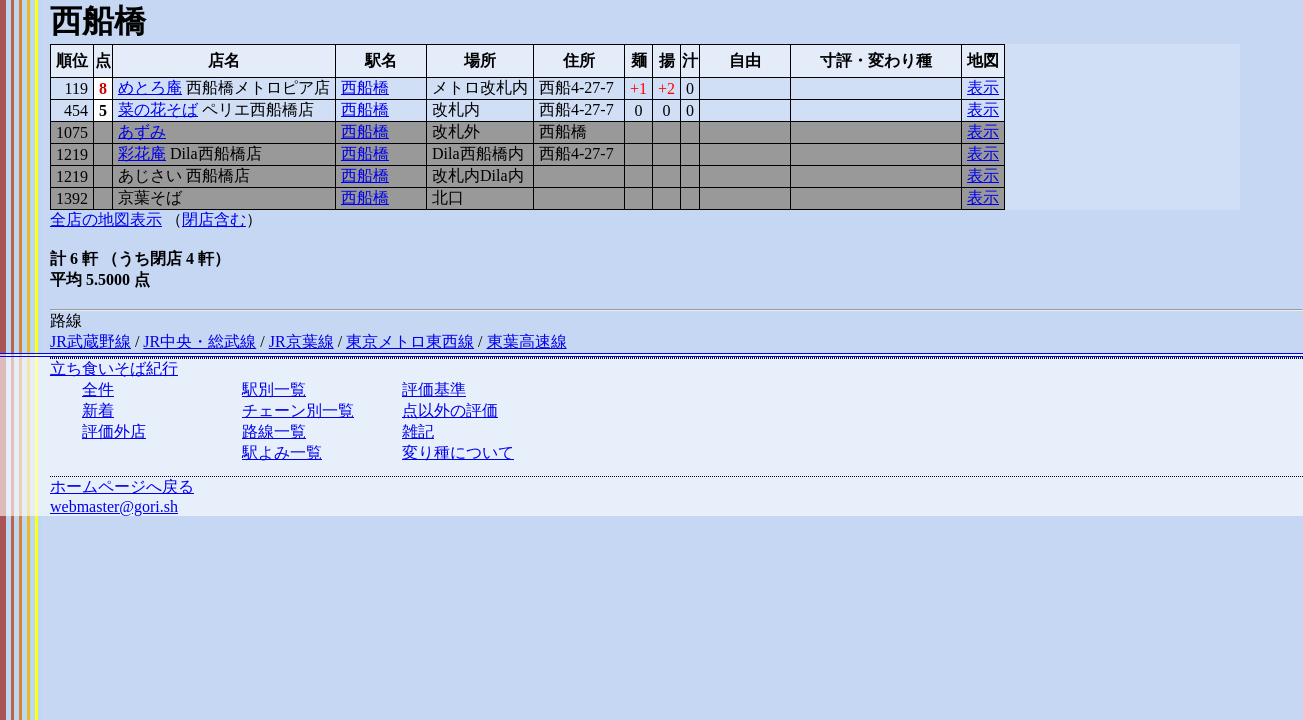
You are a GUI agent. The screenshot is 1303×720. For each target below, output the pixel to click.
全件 (98, 389)
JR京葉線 (301, 341)
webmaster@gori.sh (114, 506)
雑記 (418, 431)
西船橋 (365, 87)
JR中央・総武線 (199, 341)
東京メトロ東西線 (410, 341)
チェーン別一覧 (298, 410)
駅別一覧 (274, 389)
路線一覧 (274, 431)
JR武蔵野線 (90, 341)
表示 (983, 87)
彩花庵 (142, 153)
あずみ (142, 131)
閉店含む (214, 219)
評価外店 (114, 431)
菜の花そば (158, 109)
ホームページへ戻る (122, 486)
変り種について (458, 452)
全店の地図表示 (106, 219)
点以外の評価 (450, 410)
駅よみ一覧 (282, 452)
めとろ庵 (150, 87)
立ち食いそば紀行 (114, 368)
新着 (98, 410)
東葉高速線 (527, 341)
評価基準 (434, 389)
